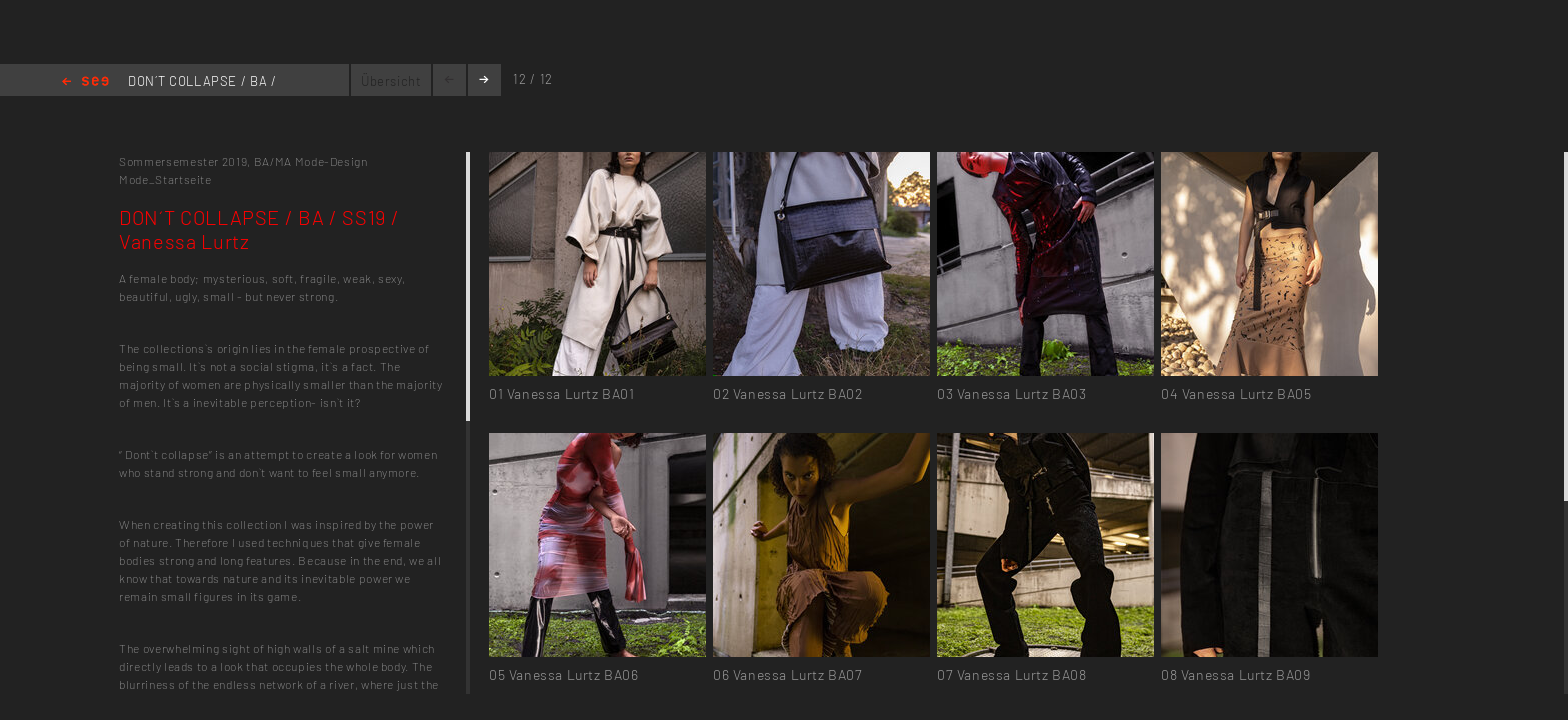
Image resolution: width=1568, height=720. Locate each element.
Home (85, 82)
